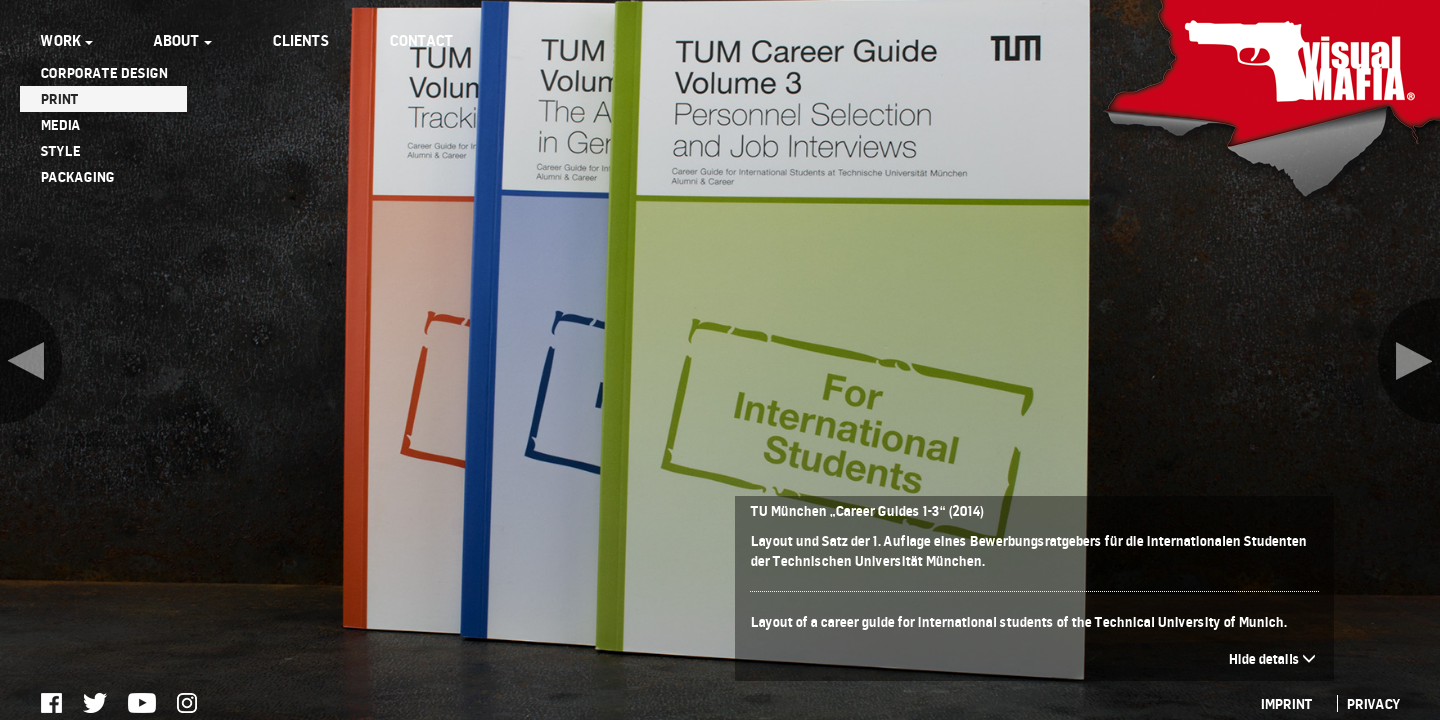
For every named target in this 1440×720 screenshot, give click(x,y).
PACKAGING (77, 176)
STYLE (60, 150)
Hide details (1272, 658)
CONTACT (421, 40)
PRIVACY (1373, 703)
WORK (66, 40)
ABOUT (182, 40)
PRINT (59, 98)
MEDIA (60, 124)
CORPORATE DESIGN (103, 72)
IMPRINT (1286, 703)
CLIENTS (300, 40)
